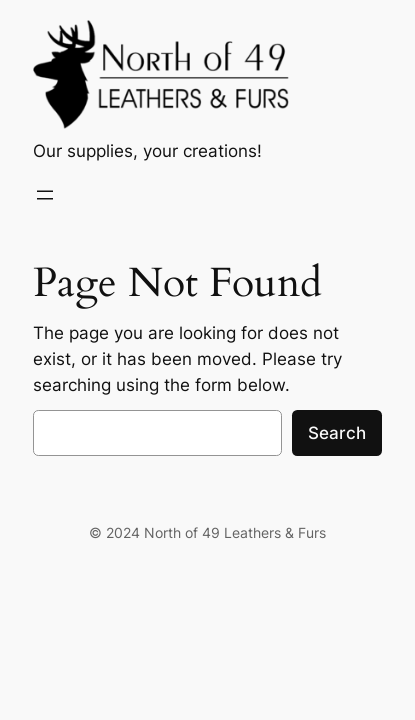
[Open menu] (45, 195)
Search (337, 433)
